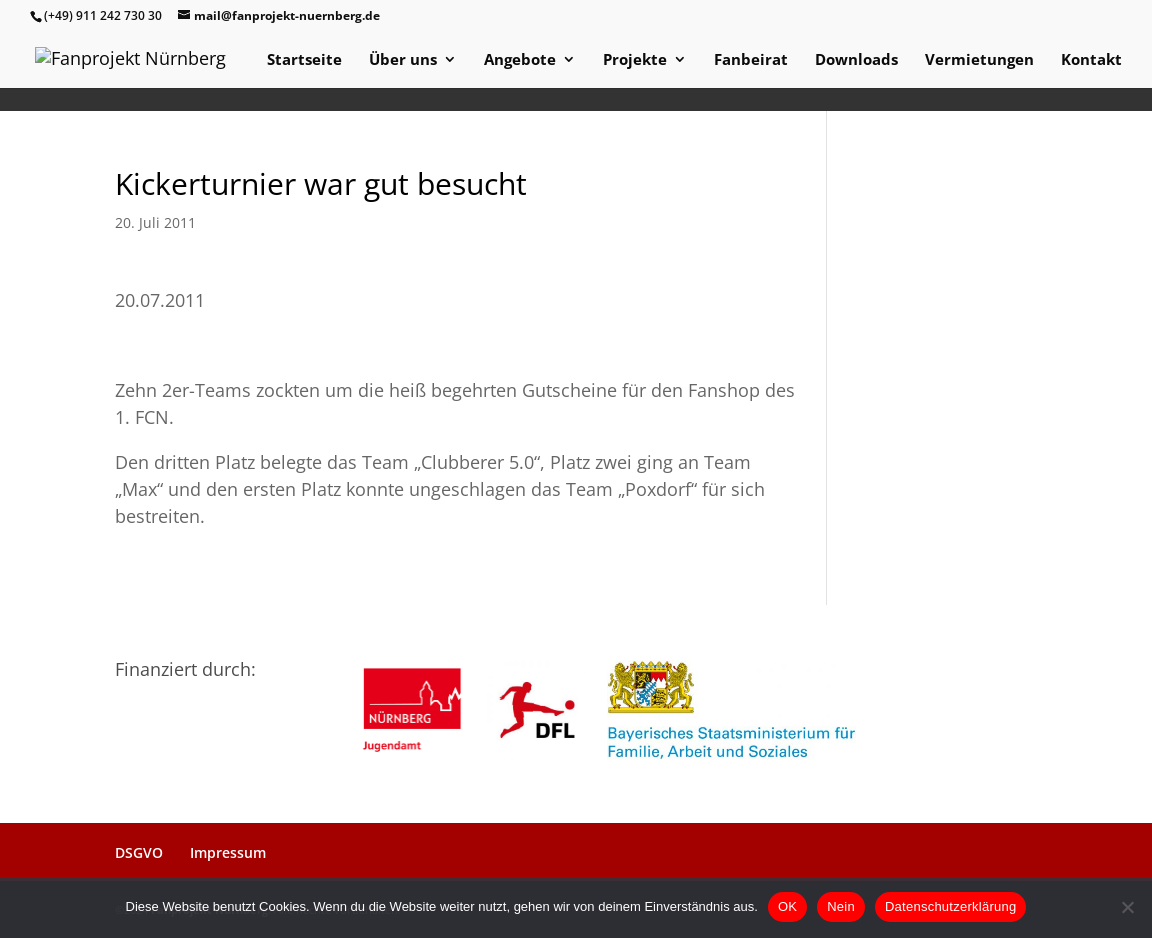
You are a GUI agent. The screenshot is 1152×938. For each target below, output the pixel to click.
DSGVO (139, 852)
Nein (841, 906)
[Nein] (1127, 907)
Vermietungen (979, 60)
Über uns (403, 60)
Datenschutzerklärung (950, 906)
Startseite (304, 60)
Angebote (520, 60)
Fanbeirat (751, 60)
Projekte (635, 60)
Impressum (228, 852)
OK (787, 906)
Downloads (856, 60)
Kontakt (1091, 60)
